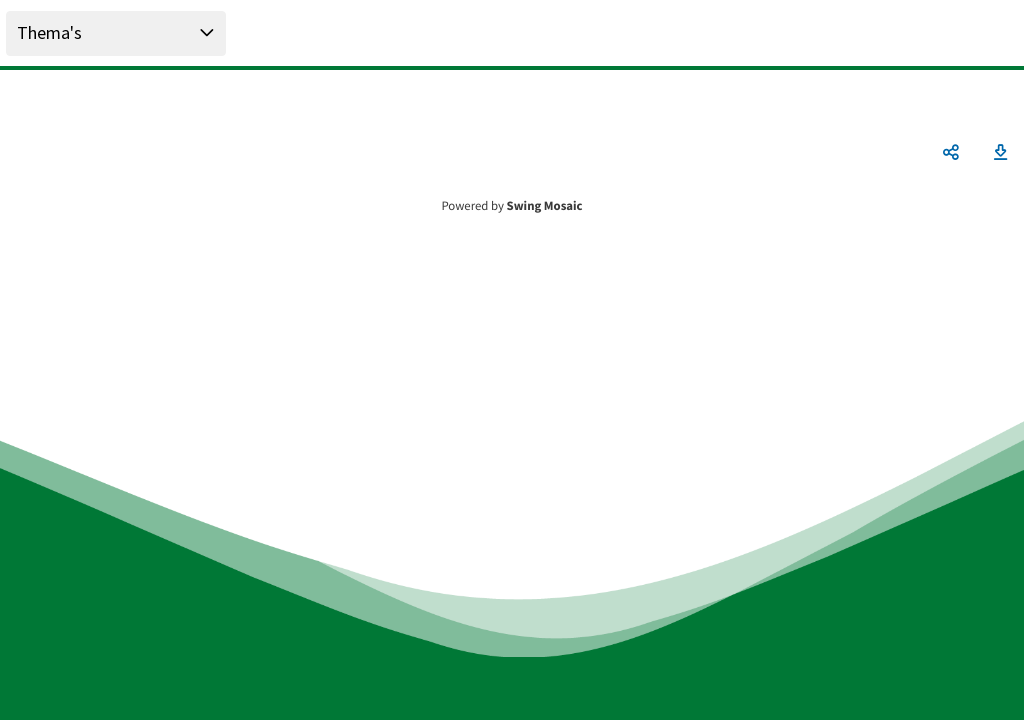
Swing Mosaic (545, 206)
